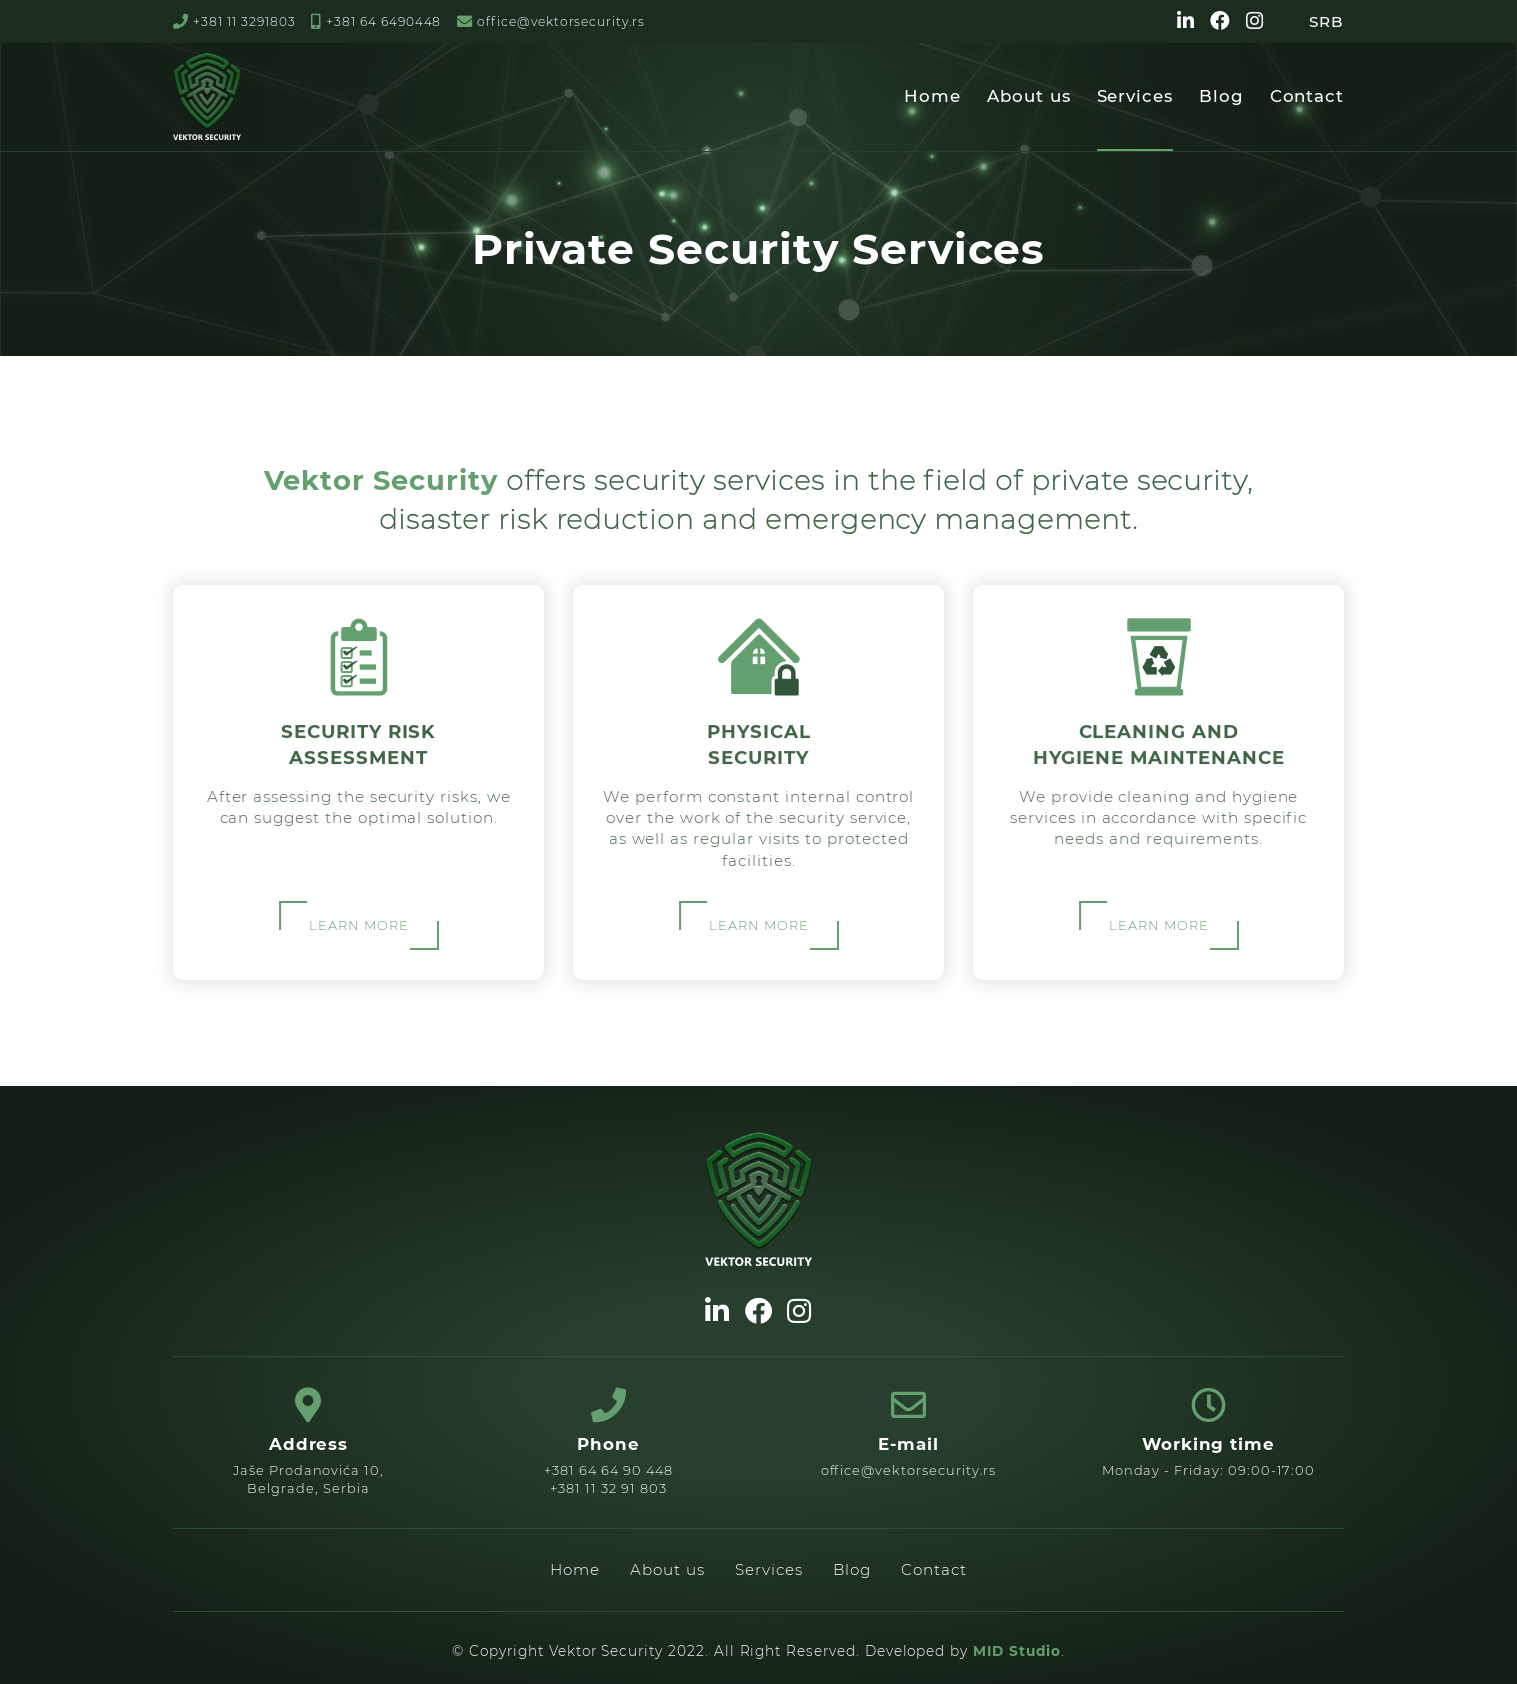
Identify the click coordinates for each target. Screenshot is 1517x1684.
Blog (1221, 96)
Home (932, 96)
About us (1029, 96)
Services (1135, 96)
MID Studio (1017, 1651)
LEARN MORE (358, 924)
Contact (1307, 96)
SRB (1326, 21)
